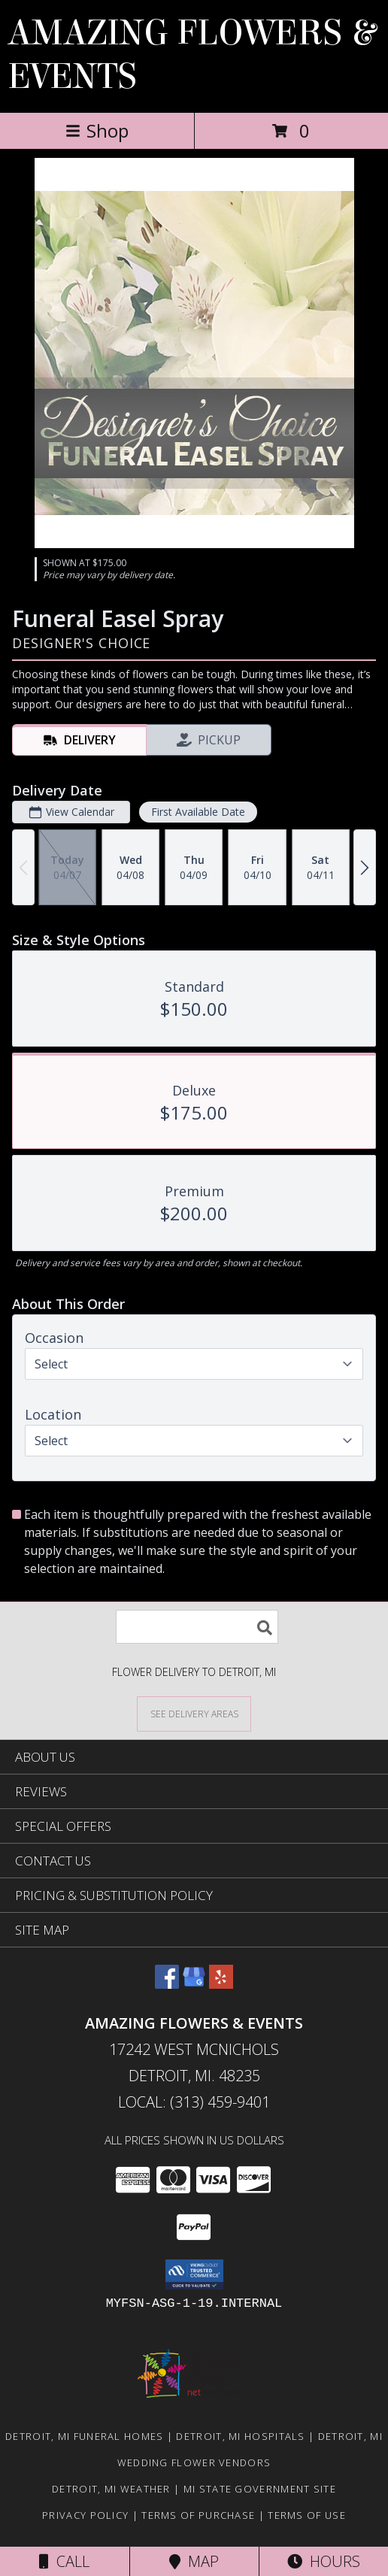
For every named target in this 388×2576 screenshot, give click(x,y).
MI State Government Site (259, 2489)
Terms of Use (307, 2515)
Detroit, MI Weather (111, 2489)
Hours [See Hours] (323, 2561)
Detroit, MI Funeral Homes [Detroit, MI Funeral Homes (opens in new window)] (84, 2436)
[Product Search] (197, 1627)
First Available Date (198, 812)
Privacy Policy (85, 2515)
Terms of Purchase (198, 2515)
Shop (97, 130)
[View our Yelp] (221, 1984)
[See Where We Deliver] (194, 1713)
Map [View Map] (194, 2561)
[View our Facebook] (167, 1984)
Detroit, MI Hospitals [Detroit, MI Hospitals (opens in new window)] (240, 2436)
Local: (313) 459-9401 (194, 2102)
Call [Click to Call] (64, 2561)
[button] (194, 2274)
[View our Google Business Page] (194, 1984)
